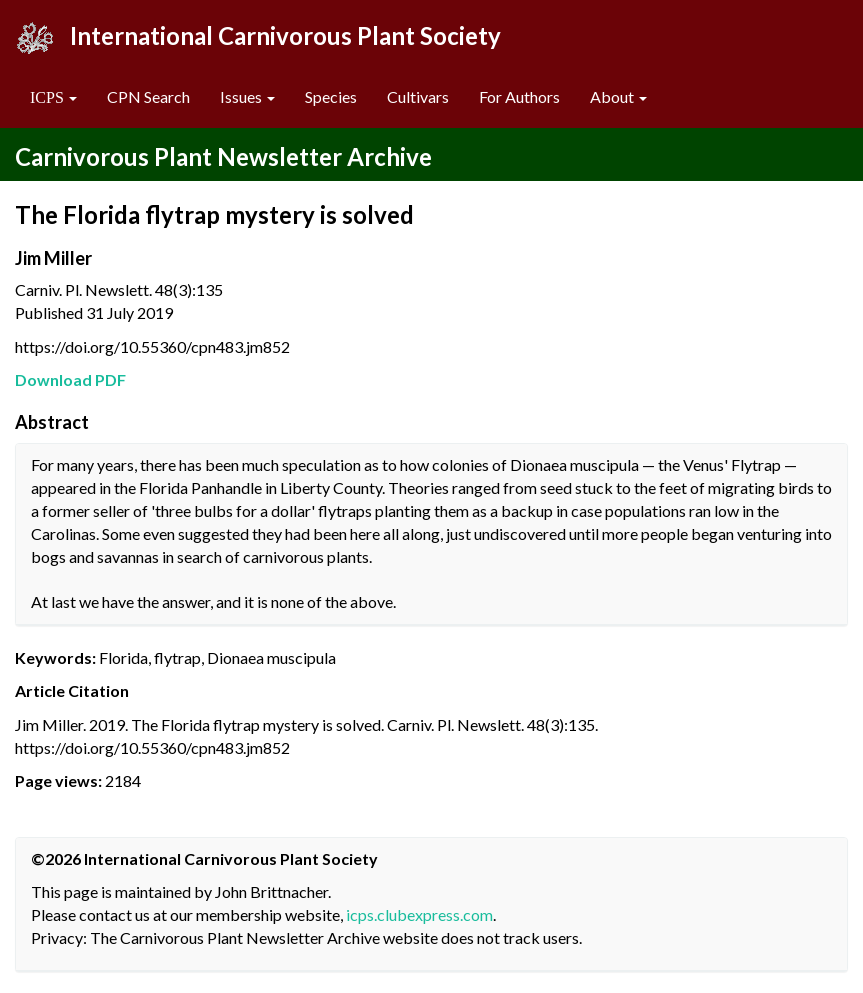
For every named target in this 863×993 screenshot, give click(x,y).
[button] (53, 97)
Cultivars (418, 96)
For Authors (519, 96)
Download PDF (70, 379)
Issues (247, 96)
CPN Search (148, 96)
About (618, 96)
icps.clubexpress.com (419, 914)
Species (331, 96)
